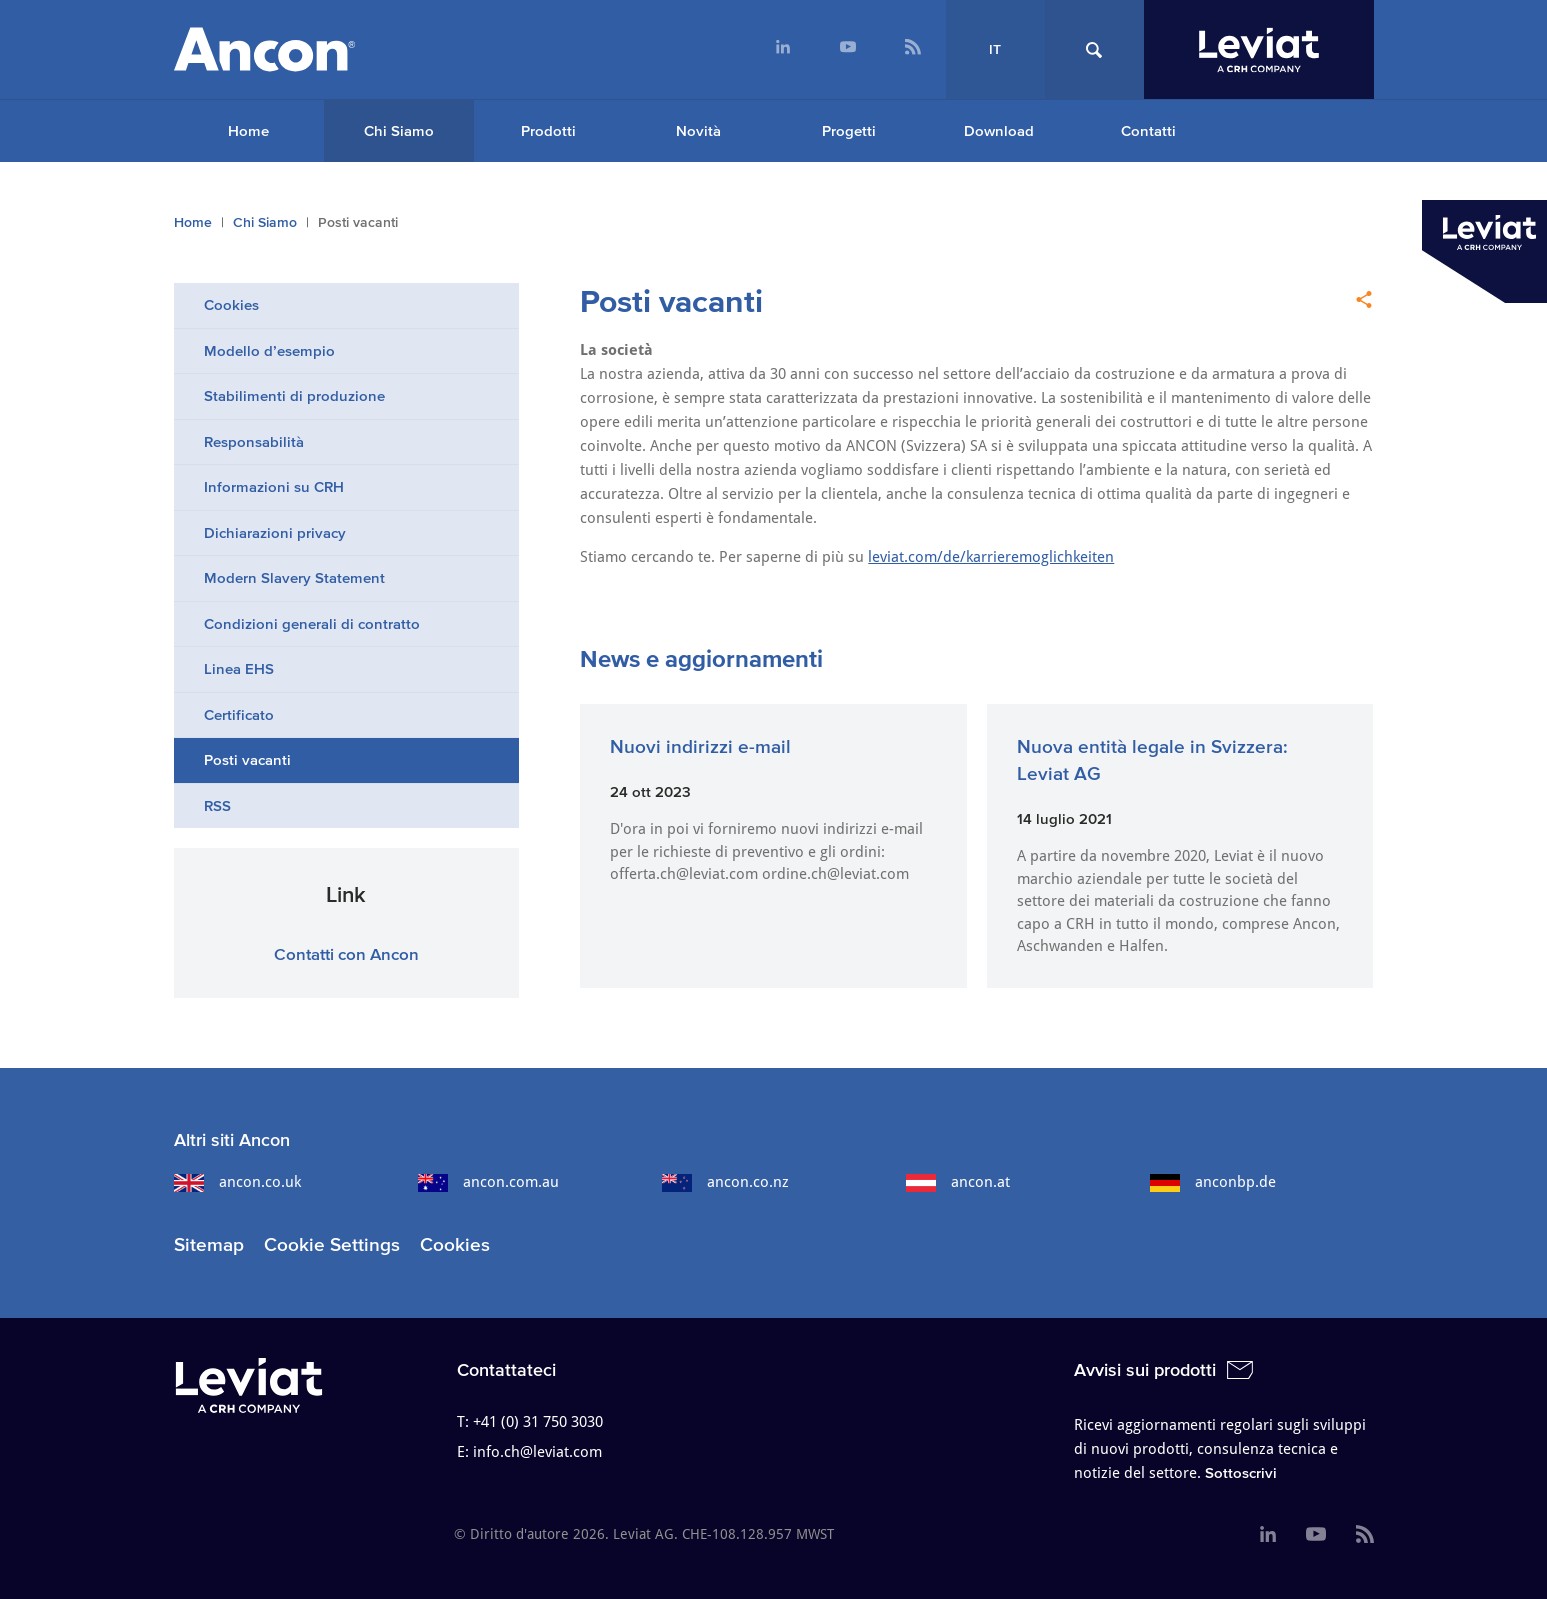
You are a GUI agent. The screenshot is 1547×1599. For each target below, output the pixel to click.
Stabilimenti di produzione (294, 395)
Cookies (231, 304)
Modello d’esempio (269, 350)
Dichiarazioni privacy (275, 532)
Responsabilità (254, 441)
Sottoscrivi (1241, 1472)
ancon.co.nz (725, 1182)
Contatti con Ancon (346, 953)
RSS (217, 805)
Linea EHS (239, 668)
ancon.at (958, 1182)
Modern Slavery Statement (294, 577)
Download (999, 130)
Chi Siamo (399, 130)
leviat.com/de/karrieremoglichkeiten (991, 557)
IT (995, 49)
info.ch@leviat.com (537, 1452)
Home (248, 130)
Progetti (849, 130)
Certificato (239, 714)
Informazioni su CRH (274, 486)
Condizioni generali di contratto (312, 623)
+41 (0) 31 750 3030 (538, 1422)
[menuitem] (783, 49)
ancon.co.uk (237, 1182)
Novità (698, 130)
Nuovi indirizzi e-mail (700, 746)
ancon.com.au (488, 1182)
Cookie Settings (332, 1244)
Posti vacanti (247, 759)
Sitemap (209, 1244)
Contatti (1148, 130)
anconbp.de (1213, 1182)
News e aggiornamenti (701, 658)
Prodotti (548, 130)
